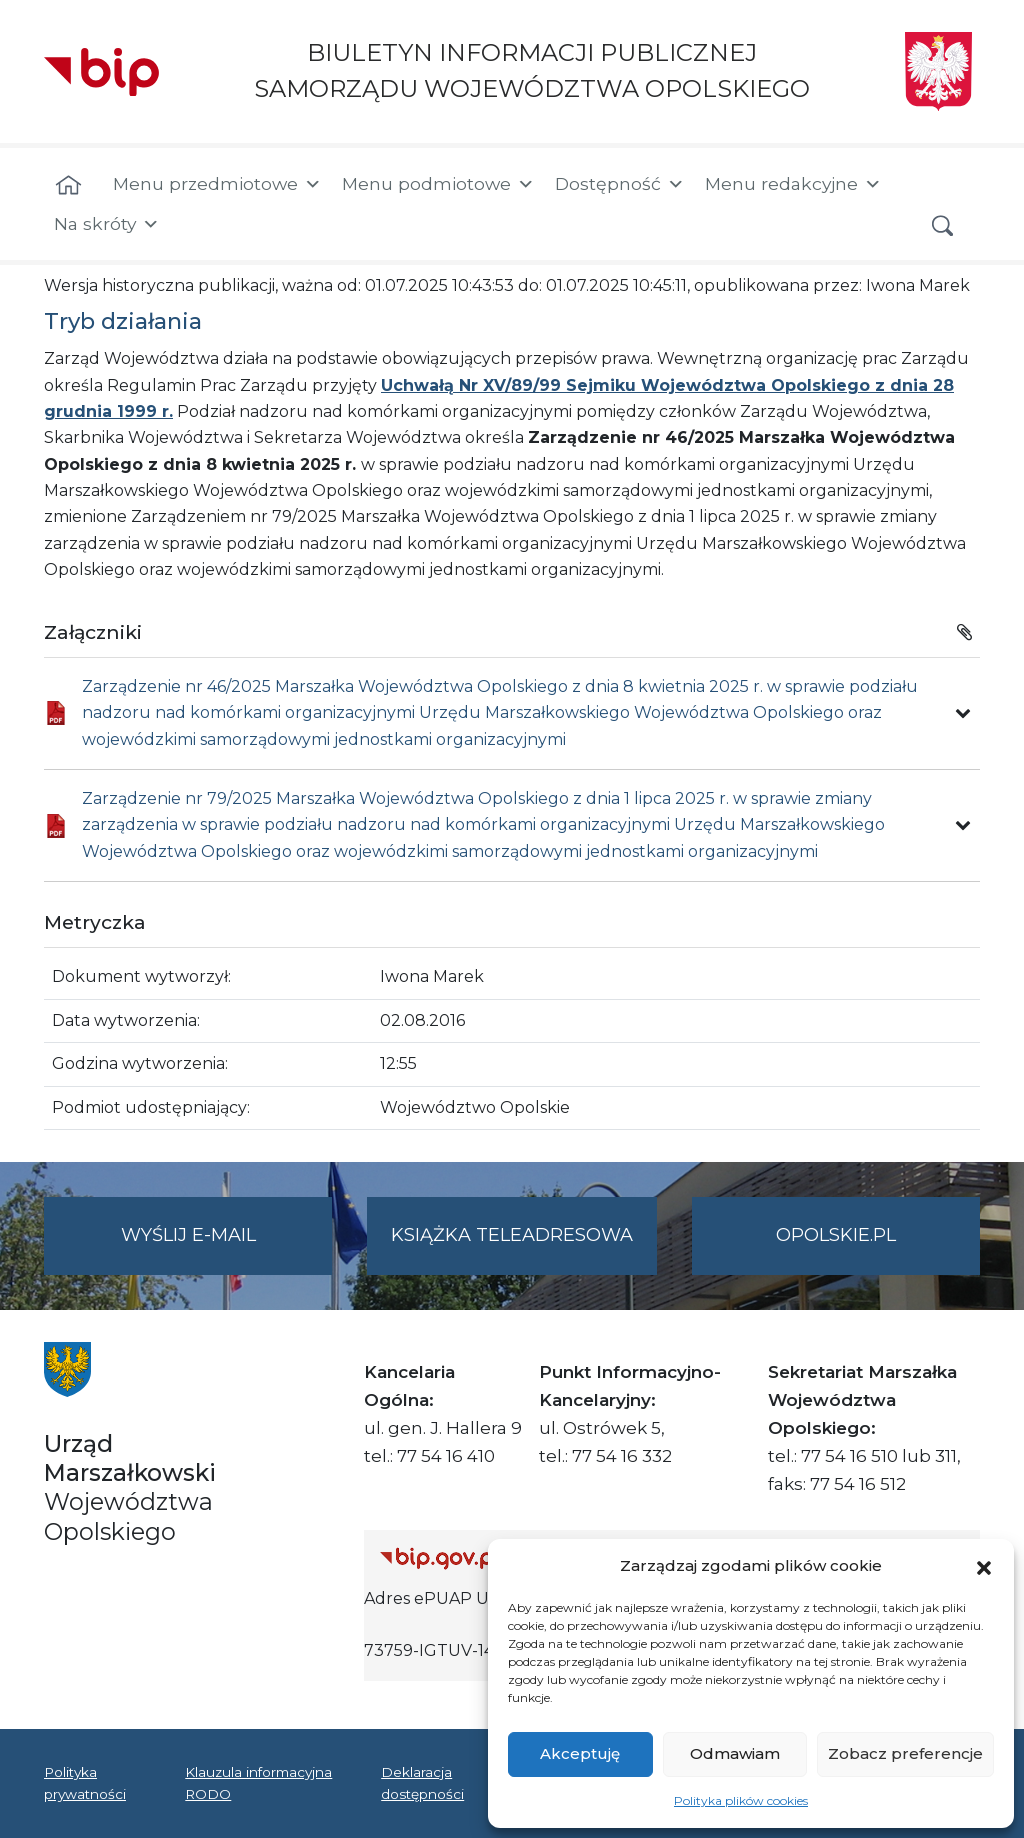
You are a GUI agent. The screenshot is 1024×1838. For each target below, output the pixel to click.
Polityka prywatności (85, 1783)
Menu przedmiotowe (217, 184)
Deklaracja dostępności (422, 1783)
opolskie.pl (836, 1235)
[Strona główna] (68, 186)
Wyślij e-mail (227, 1247)
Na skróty (107, 224)
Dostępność (620, 184)
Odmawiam (735, 1753)
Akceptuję (580, 1753)
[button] (984, 1566)
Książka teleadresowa (512, 1235)
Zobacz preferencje (905, 1753)
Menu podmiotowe (438, 184)
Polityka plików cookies (741, 1800)
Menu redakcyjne (793, 184)
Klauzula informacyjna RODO (258, 1783)
